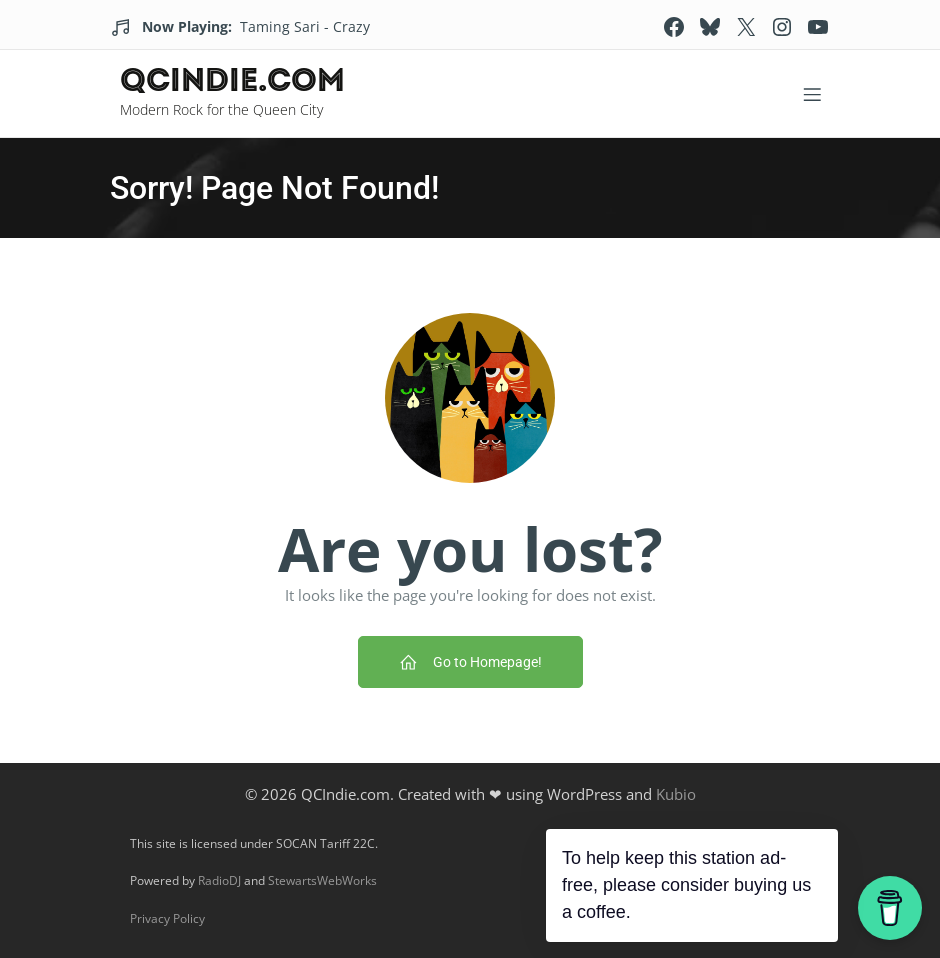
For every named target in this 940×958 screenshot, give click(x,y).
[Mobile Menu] (812, 94)
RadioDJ (219, 880)
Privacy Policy (167, 918)
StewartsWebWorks (322, 880)
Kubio (676, 794)
